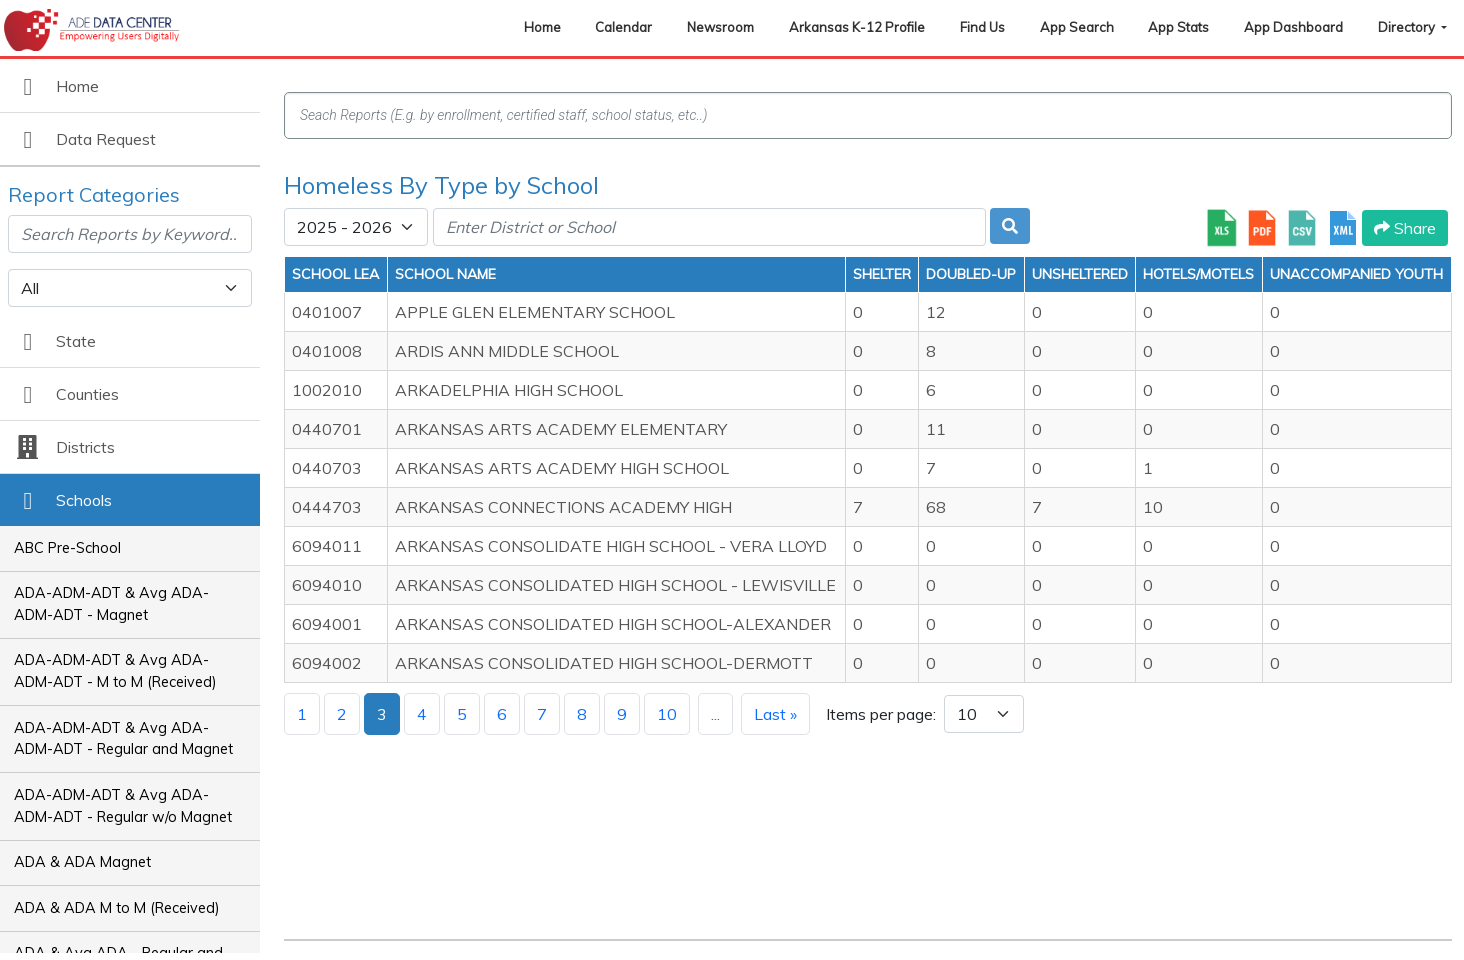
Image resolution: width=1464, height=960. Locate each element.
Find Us (982, 27)
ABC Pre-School (67, 548)
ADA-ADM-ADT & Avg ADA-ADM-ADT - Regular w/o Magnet (123, 806)
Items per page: (881, 714)
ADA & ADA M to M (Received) (117, 908)
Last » (775, 714)
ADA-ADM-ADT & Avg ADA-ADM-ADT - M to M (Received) (115, 671)
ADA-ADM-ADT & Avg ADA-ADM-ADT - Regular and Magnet (123, 739)
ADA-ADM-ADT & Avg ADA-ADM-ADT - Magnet (111, 604)
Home (542, 27)
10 (667, 714)
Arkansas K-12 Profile (857, 27)
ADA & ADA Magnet (82, 862)
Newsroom (720, 27)
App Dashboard (1293, 27)
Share (1405, 228)
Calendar (623, 27)
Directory (1408, 27)
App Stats (1178, 27)
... (715, 714)
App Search (1077, 27)
